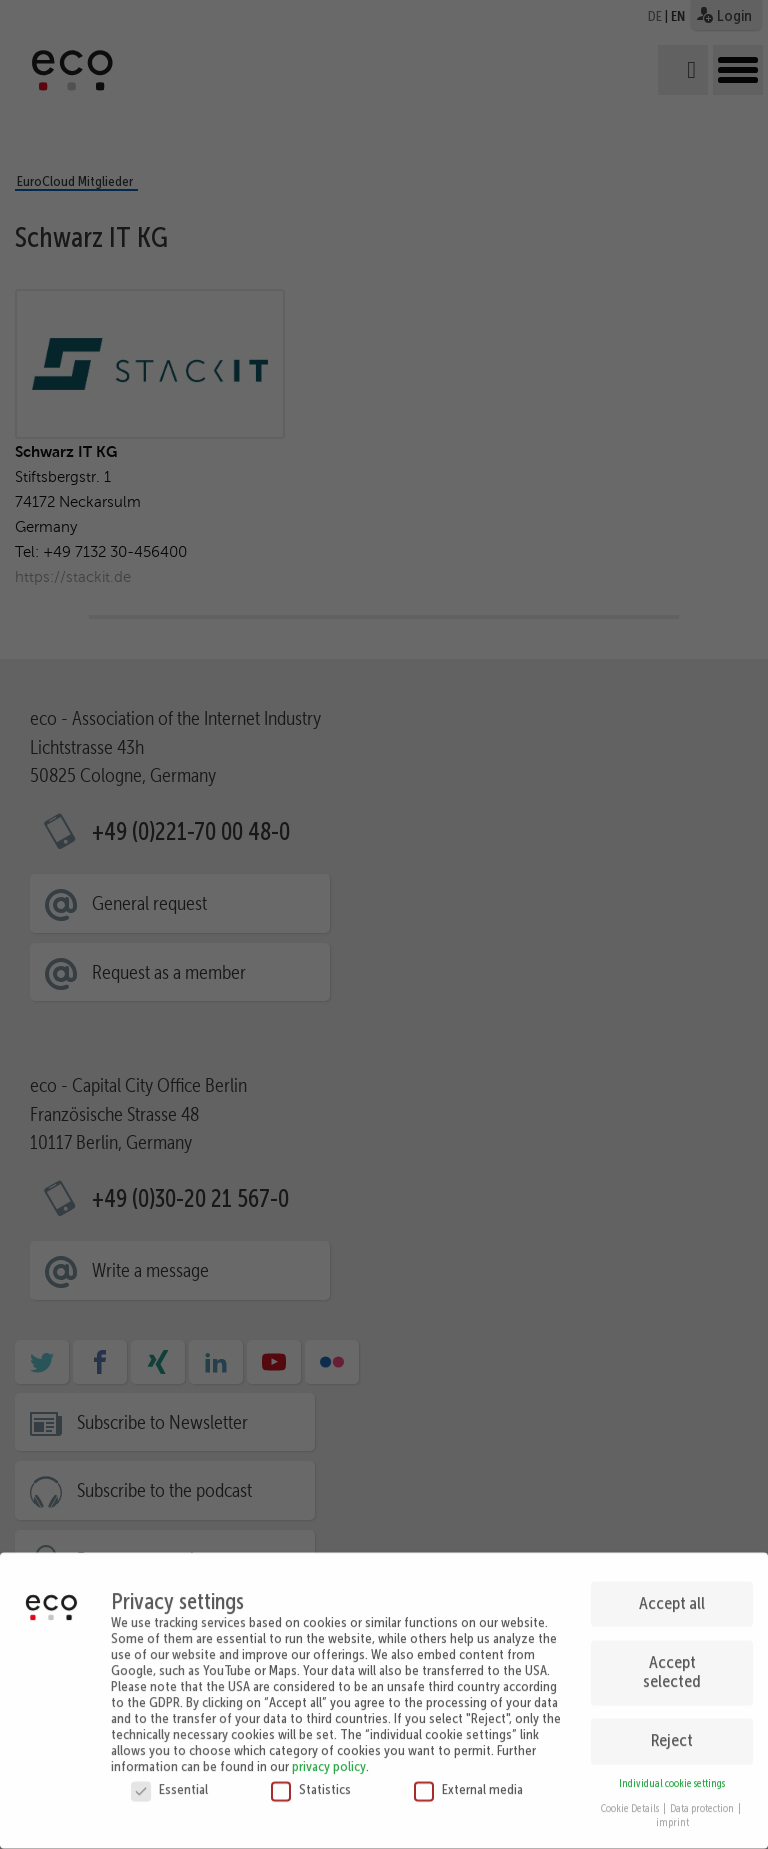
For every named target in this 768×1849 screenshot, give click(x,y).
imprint (672, 1813)
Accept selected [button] (672, 1663)
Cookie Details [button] (631, 1799)
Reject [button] (672, 1731)
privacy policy (329, 1757)
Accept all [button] (672, 1594)
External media (468, 1780)
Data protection (703, 1799)
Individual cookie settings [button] (672, 1774)
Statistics (311, 1780)
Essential (169, 1780)
